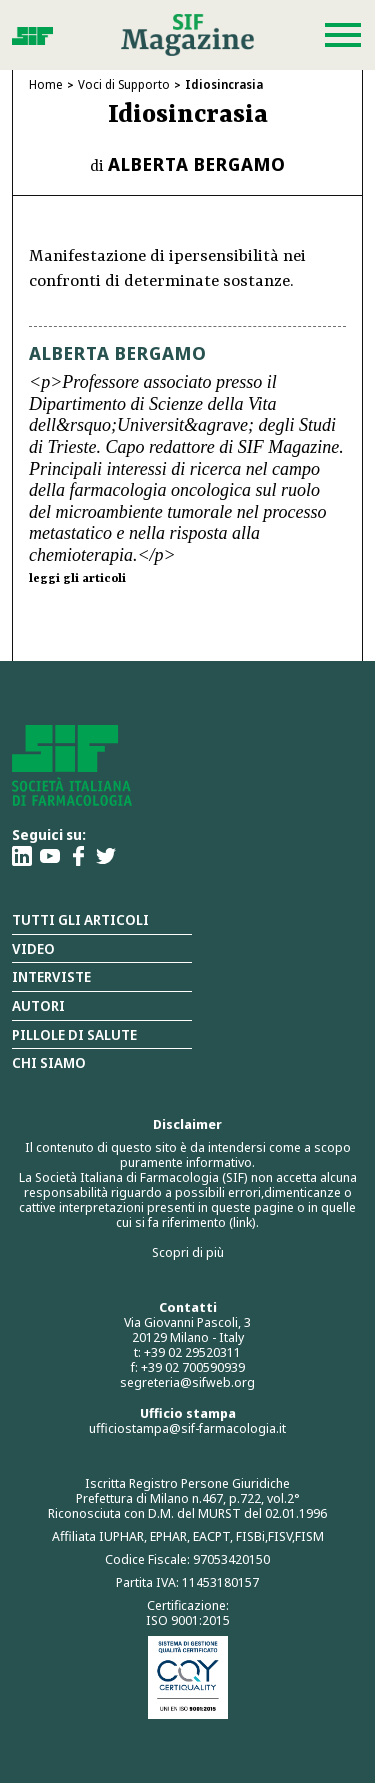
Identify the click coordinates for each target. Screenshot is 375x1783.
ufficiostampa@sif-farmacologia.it (187, 1428)
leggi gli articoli (77, 579)
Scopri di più (188, 1252)
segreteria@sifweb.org (187, 1382)
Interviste (51, 976)
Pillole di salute (74, 1034)
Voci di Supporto (124, 84)
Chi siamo (49, 1062)
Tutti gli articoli (80, 919)
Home (46, 84)
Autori (38, 1005)
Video (33, 948)
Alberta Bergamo (197, 164)
